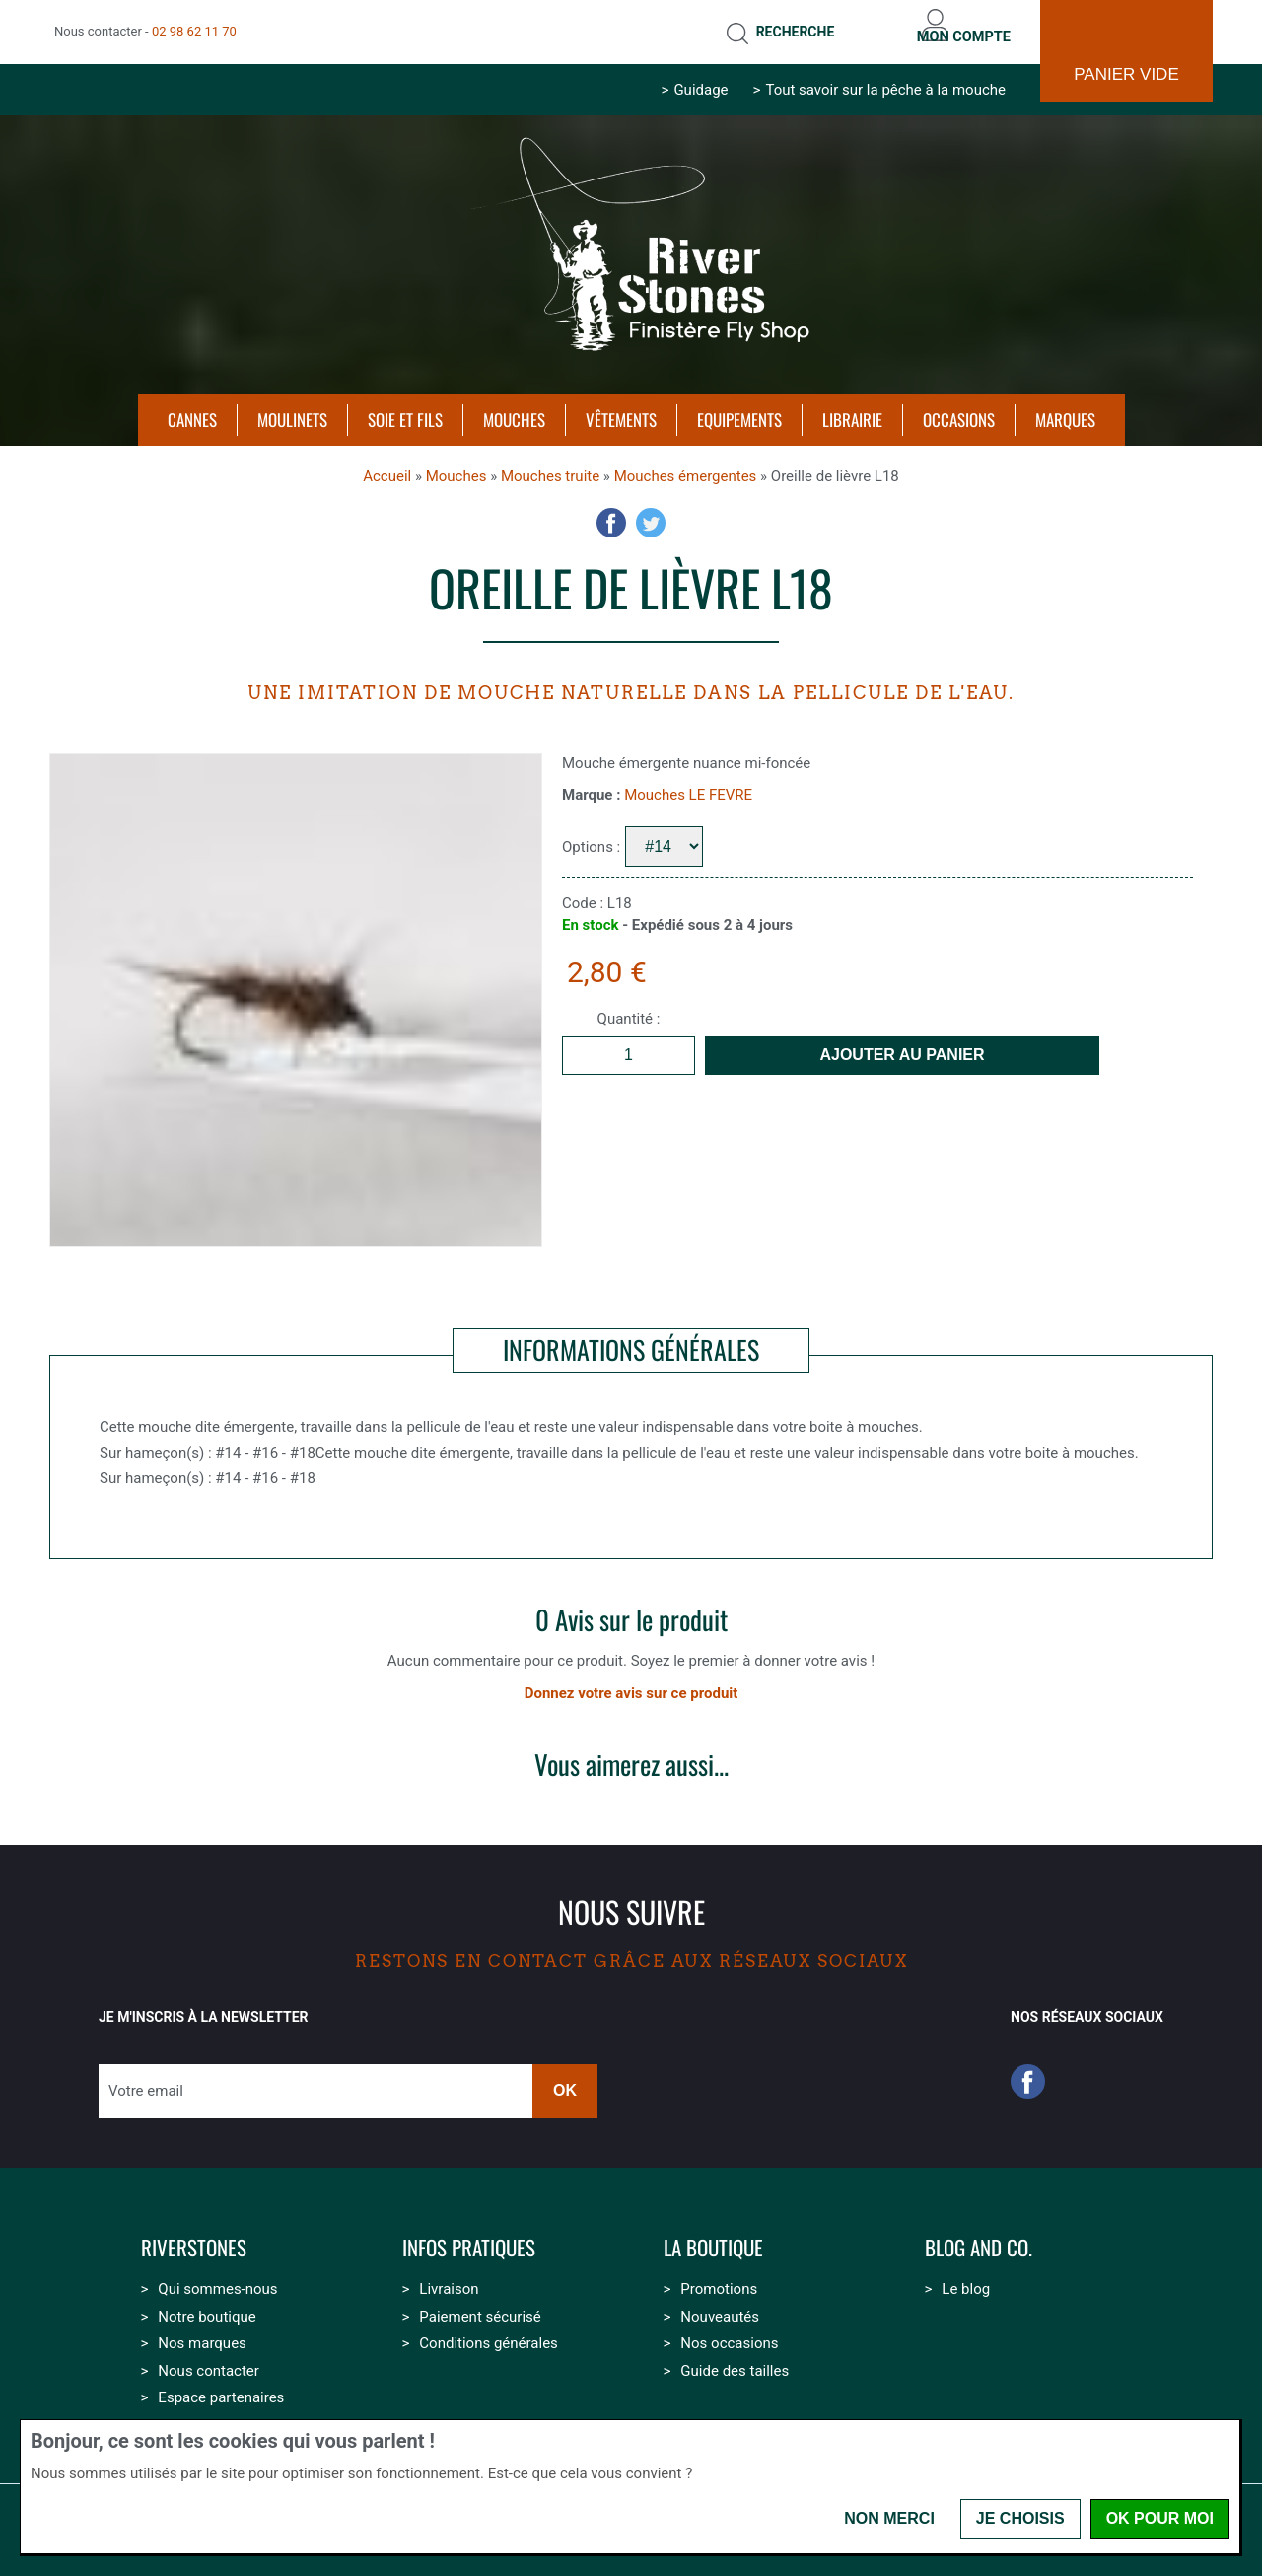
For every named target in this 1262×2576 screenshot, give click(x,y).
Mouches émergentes (685, 464)
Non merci (889, 2518)
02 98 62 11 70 (194, 25)
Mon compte (954, 25)
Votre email (145, 2079)
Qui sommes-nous (217, 2277)
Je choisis (1020, 2518)
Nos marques (201, 2331)
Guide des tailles (734, 2359)
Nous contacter (208, 2359)
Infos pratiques (468, 2236)
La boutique (713, 2236)
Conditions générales (488, 2331)
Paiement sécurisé (479, 2305)
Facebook (611, 511)
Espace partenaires (221, 2386)
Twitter (651, 511)
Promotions (718, 2277)
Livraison (448, 2277)
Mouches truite (550, 464)
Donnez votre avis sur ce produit (631, 1681)
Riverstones (193, 2236)
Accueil (387, 464)
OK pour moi (1160, 2518)
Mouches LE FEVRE (688, 783)
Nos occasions (729, 2331)
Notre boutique (206, 2305)
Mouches (456, 464)
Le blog (966, 2277)
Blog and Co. (978, 2236)
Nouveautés (719, 2305)
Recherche (767, 26)
